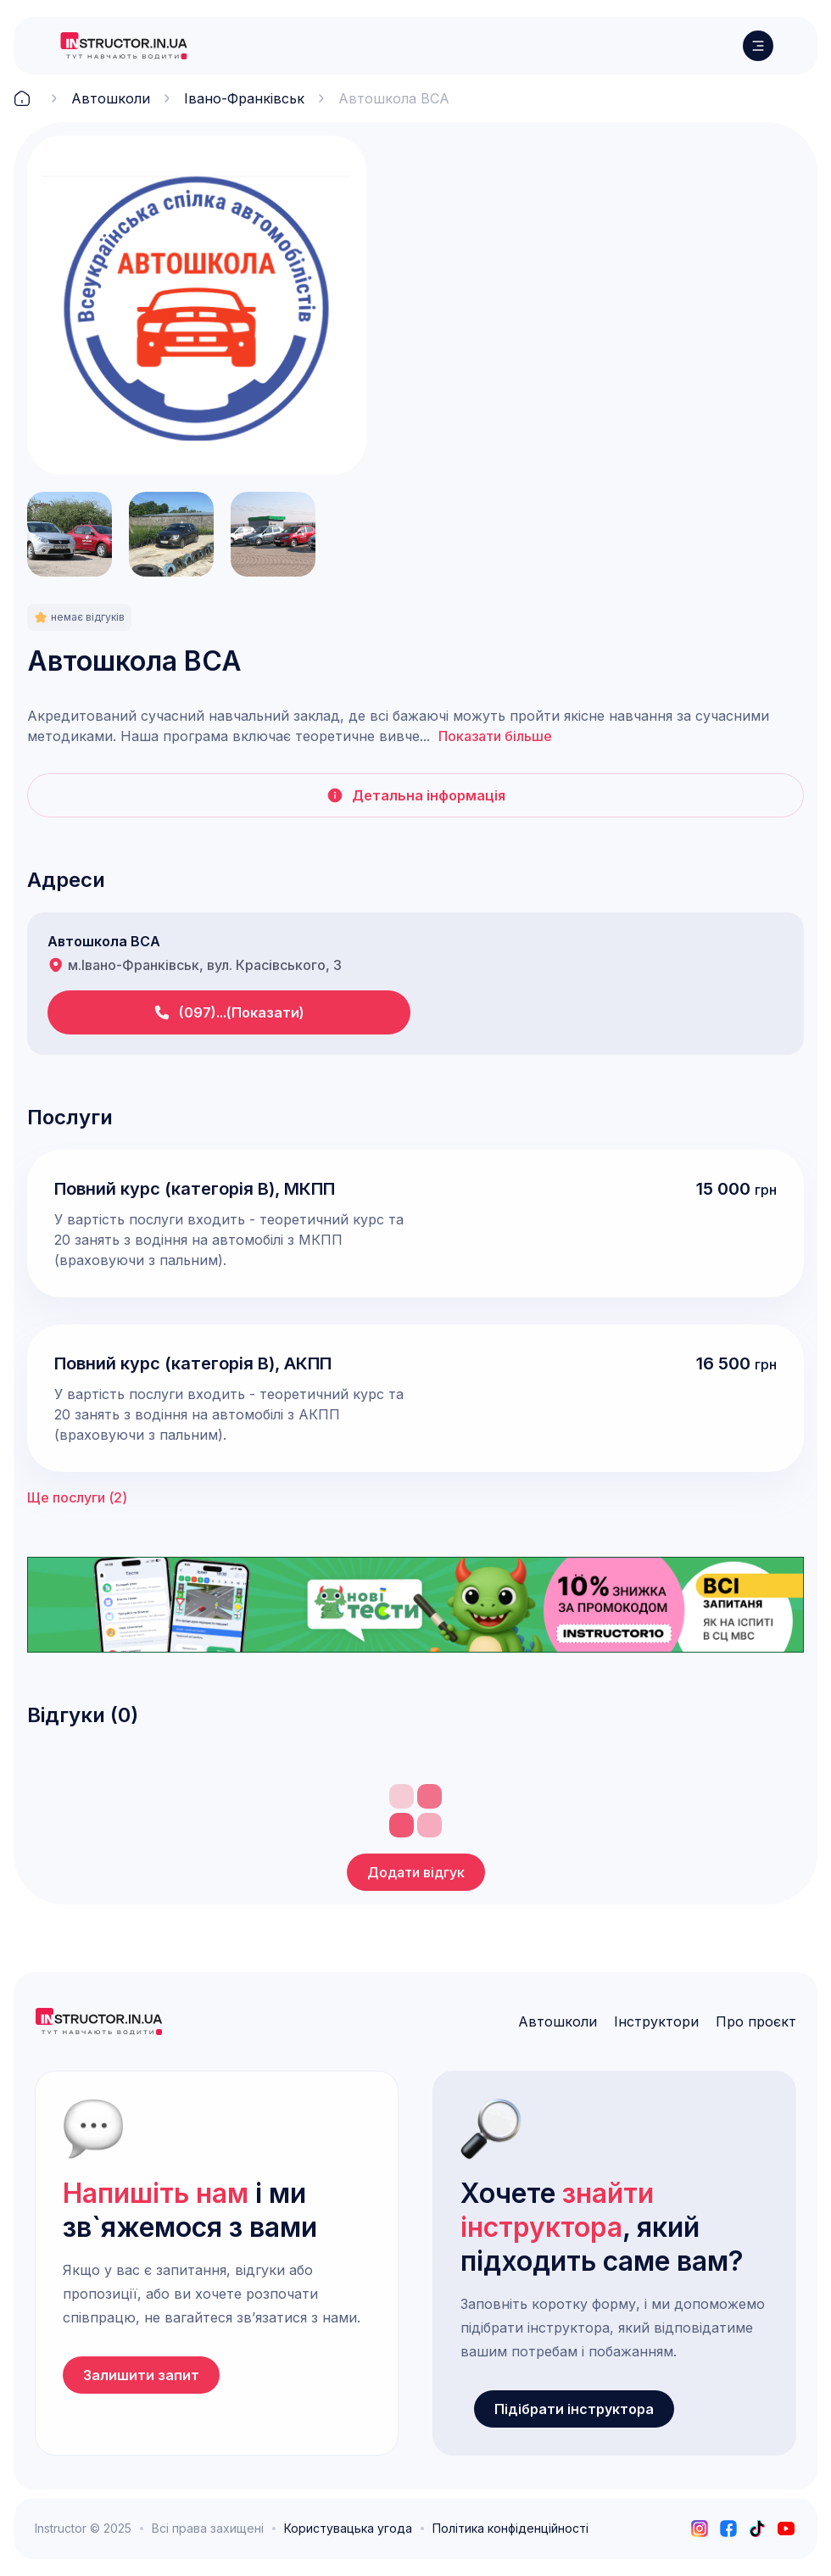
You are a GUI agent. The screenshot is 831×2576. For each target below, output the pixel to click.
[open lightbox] (196, 305)
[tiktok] (757, 2528)
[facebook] (728, 2528)
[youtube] (786, 2528)
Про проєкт (756, 2021)
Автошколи (110, 98)
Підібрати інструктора (574, 2408)
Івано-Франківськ (244, 98)
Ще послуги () (77, 1497)
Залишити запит (141, 2375)
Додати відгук (416, 1872)
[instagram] (699, 2528)
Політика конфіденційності (510, 2528)
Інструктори (656, 2021)
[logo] (123, 45)
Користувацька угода (348, 2528)
